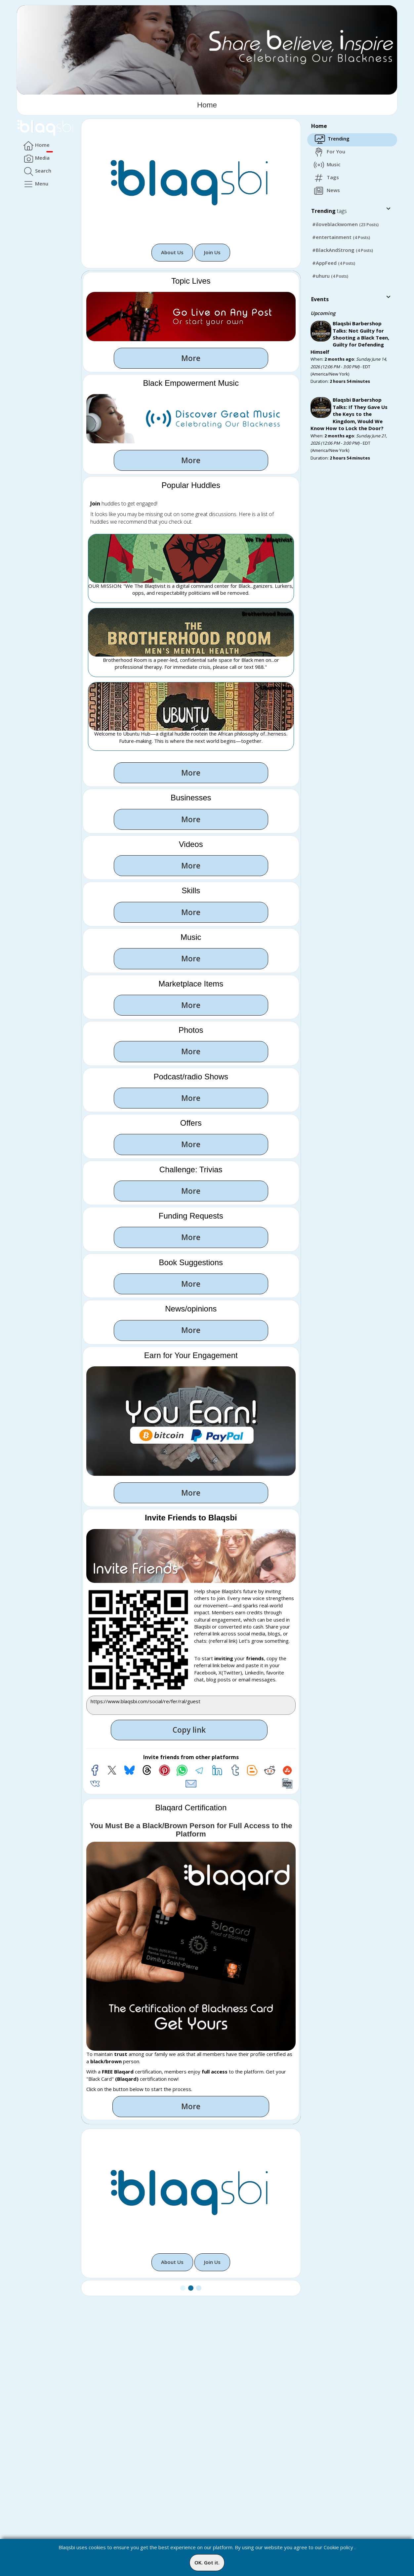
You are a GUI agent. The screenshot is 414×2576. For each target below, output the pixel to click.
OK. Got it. (207, 2562)
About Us (172, 252)
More (190, 358)
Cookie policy (338, 2547)
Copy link (189, 1730)
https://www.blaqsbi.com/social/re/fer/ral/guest (191, 1705)
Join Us (212, 252)
